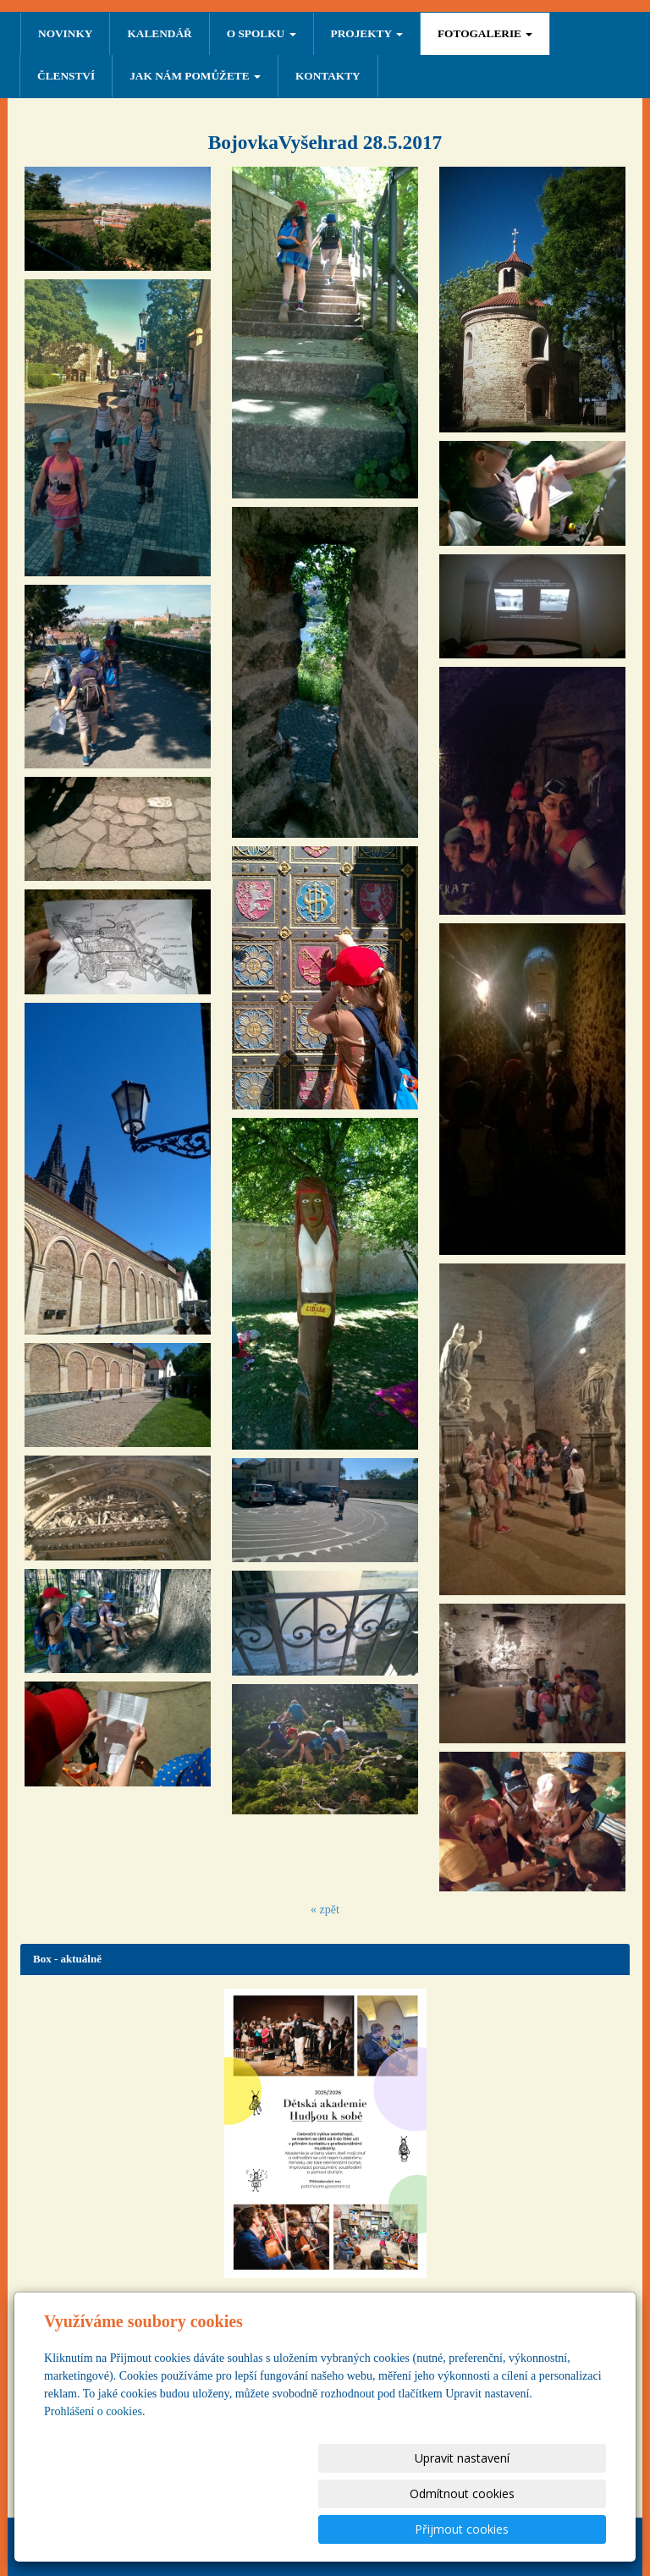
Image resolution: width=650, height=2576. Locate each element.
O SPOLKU (261, 33)
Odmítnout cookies (402, 2529)
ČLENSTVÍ (66, 75)
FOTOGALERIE (485, 33)
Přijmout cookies (541, 2529)
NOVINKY (65, 33)
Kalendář (159, 33)
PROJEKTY (367, 33)
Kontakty (328, 75)
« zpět (325, 1909)
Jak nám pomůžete (195, 75)
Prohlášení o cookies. (94, 2482)
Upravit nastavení (263, 2529)
